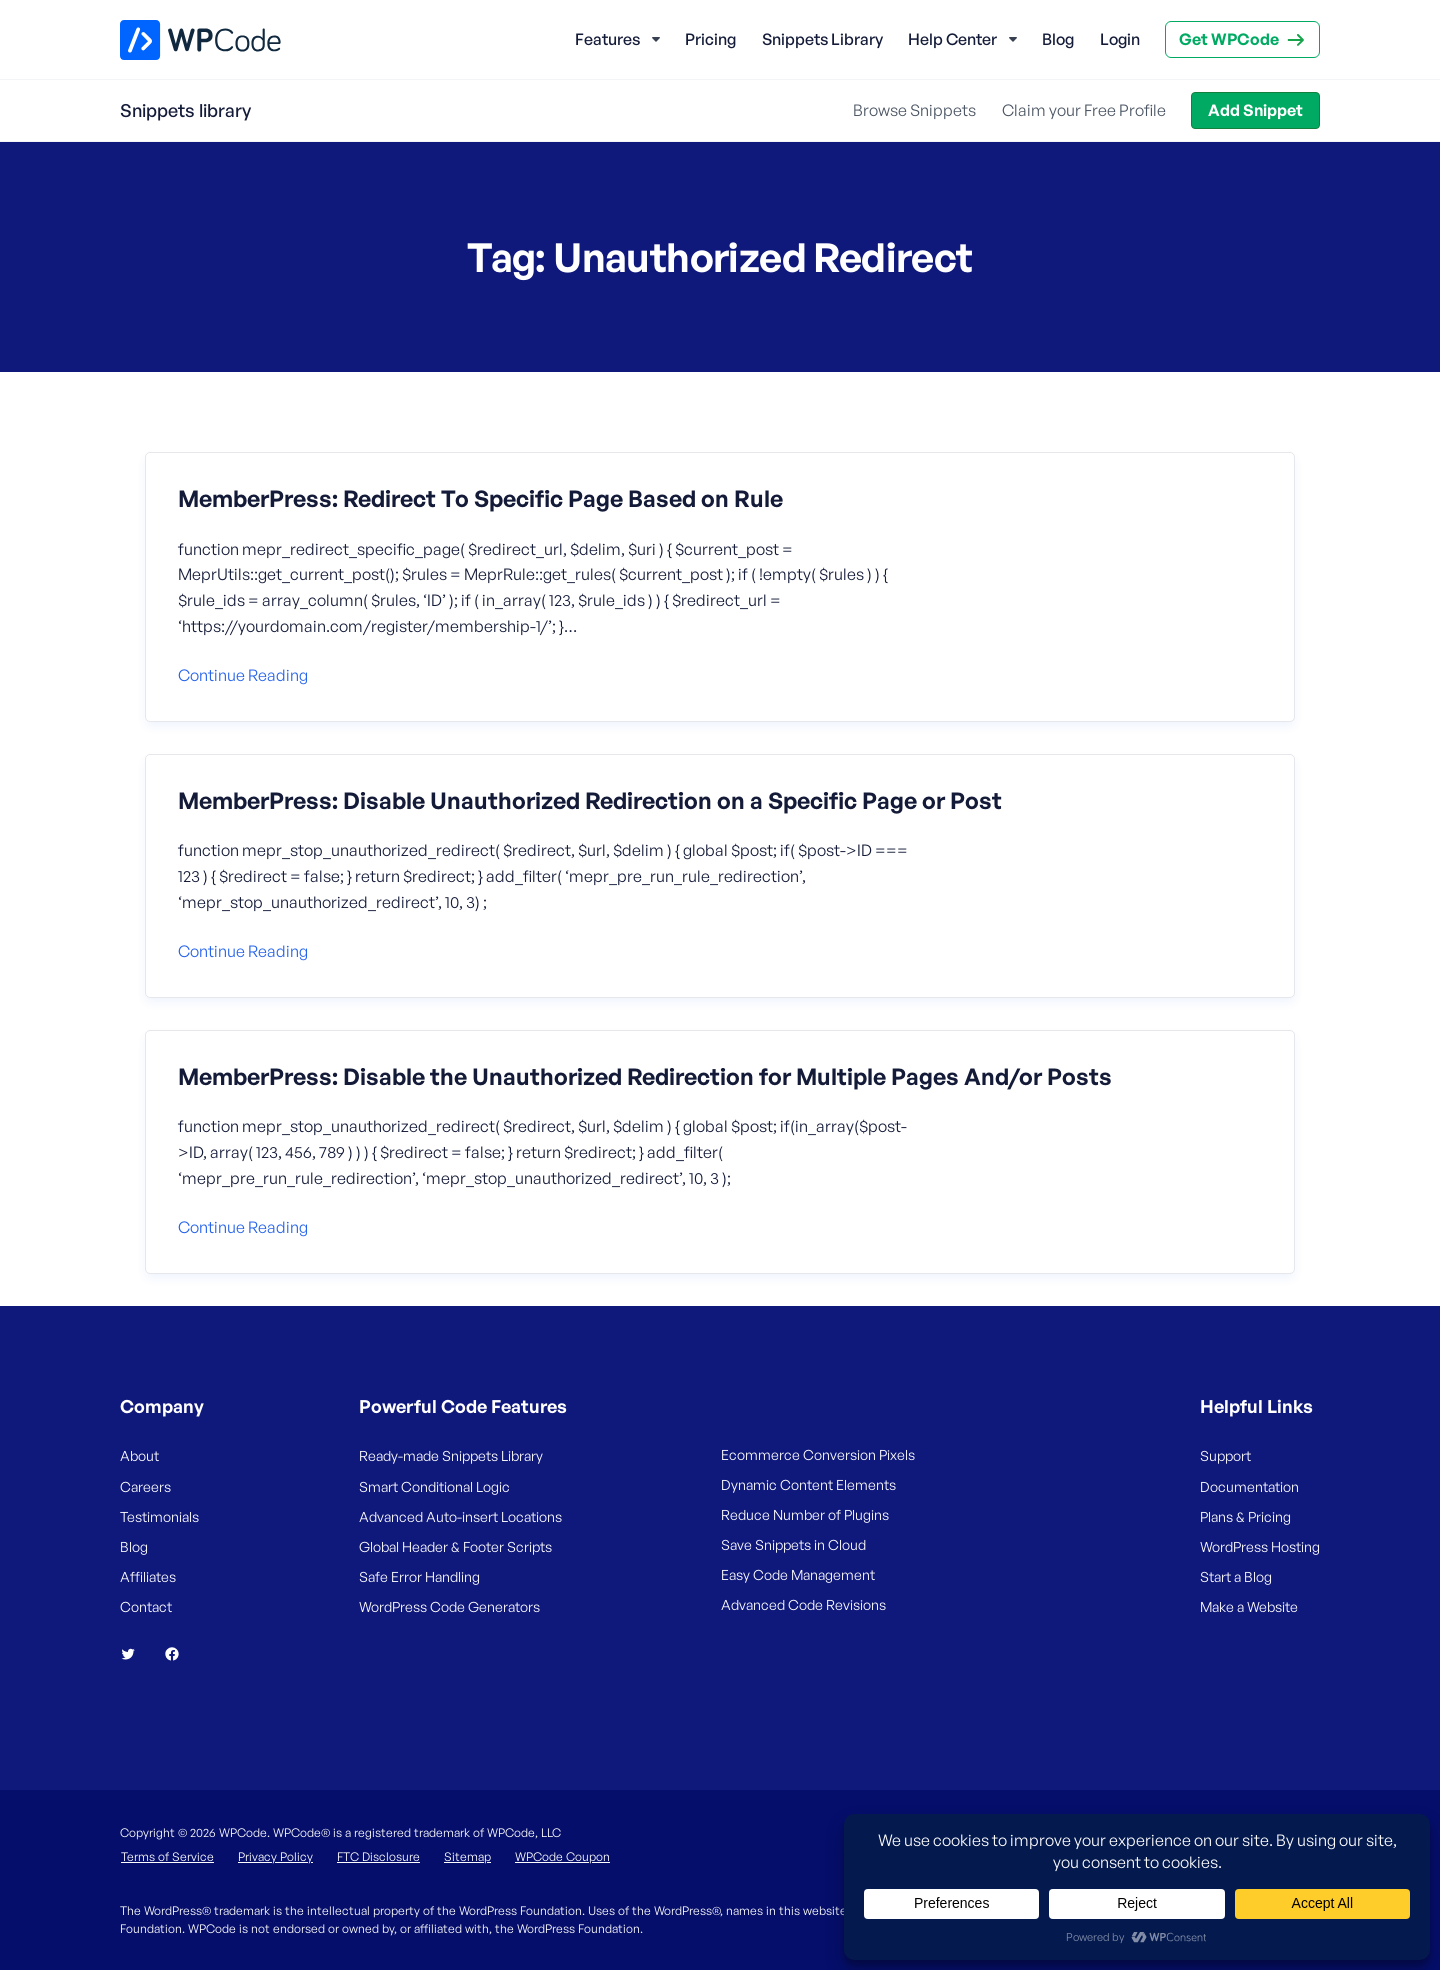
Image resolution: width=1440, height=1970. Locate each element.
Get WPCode (1229, 39)
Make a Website (1249, 1606)
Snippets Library (822, 39)
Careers (145, 1486)
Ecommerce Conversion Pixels (818, 1454)
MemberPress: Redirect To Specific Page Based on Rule (480, 499)
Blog (1058, 39)
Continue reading (243, 675)
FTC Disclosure (378, 1856)
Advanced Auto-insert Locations (460, 1516)
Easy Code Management (798, 1574)
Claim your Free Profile (1084, 110)
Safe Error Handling (419, 1576)
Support (1225, 1455)
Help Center (952, 39)
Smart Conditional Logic (434, 1486)
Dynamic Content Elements (808, 1484)
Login (1120, 39)
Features (607, 39)
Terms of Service (167, 1856)
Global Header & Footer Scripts (455, 1546)
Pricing (710, 39)
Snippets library (185, 110)
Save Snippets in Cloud (793, 1544)
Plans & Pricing (1245, 1516)
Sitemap (467, 1856)
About (139, 1455)
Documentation (1249, 1486)
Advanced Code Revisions (803, 1604)
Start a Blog (1236, 1576)
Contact (146, 1606)
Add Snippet (1255, 110)
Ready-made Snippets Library (451, 1455)
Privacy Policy (275, 1856)
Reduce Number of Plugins (805, 1514)
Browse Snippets (914, 110)
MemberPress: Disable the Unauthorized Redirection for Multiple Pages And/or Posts (645, 1077)
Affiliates (148, 1576)
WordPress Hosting (1260, 1546)
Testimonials (159, 1516)
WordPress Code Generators (449, 1606)
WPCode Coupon (562, 1856)
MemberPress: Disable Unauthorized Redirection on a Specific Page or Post (590, 801)
